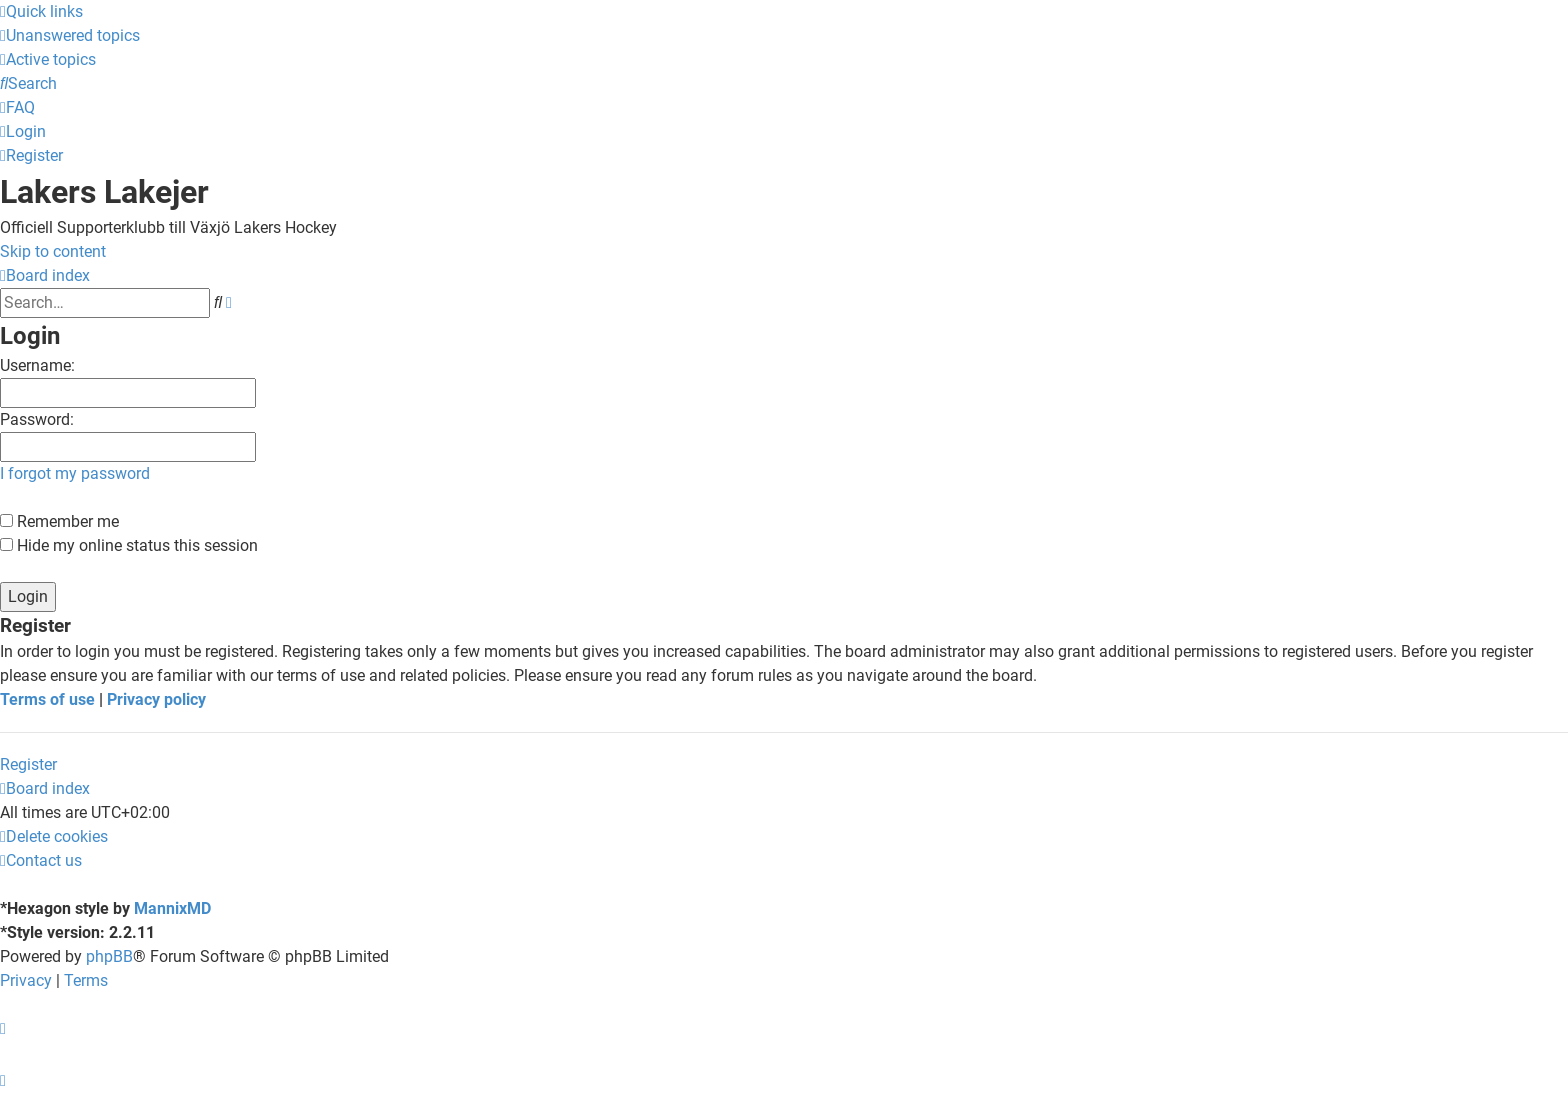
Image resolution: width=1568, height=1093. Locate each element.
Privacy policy (156, 699)
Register (28, 764)
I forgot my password (75, 473)
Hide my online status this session (129, 545)
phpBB (109, 956)
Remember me (59, 521)
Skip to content (53, 251)
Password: (37, 419)
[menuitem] (70, 35)
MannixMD (172, 908)
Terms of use (47, 699)
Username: (37, 365)
